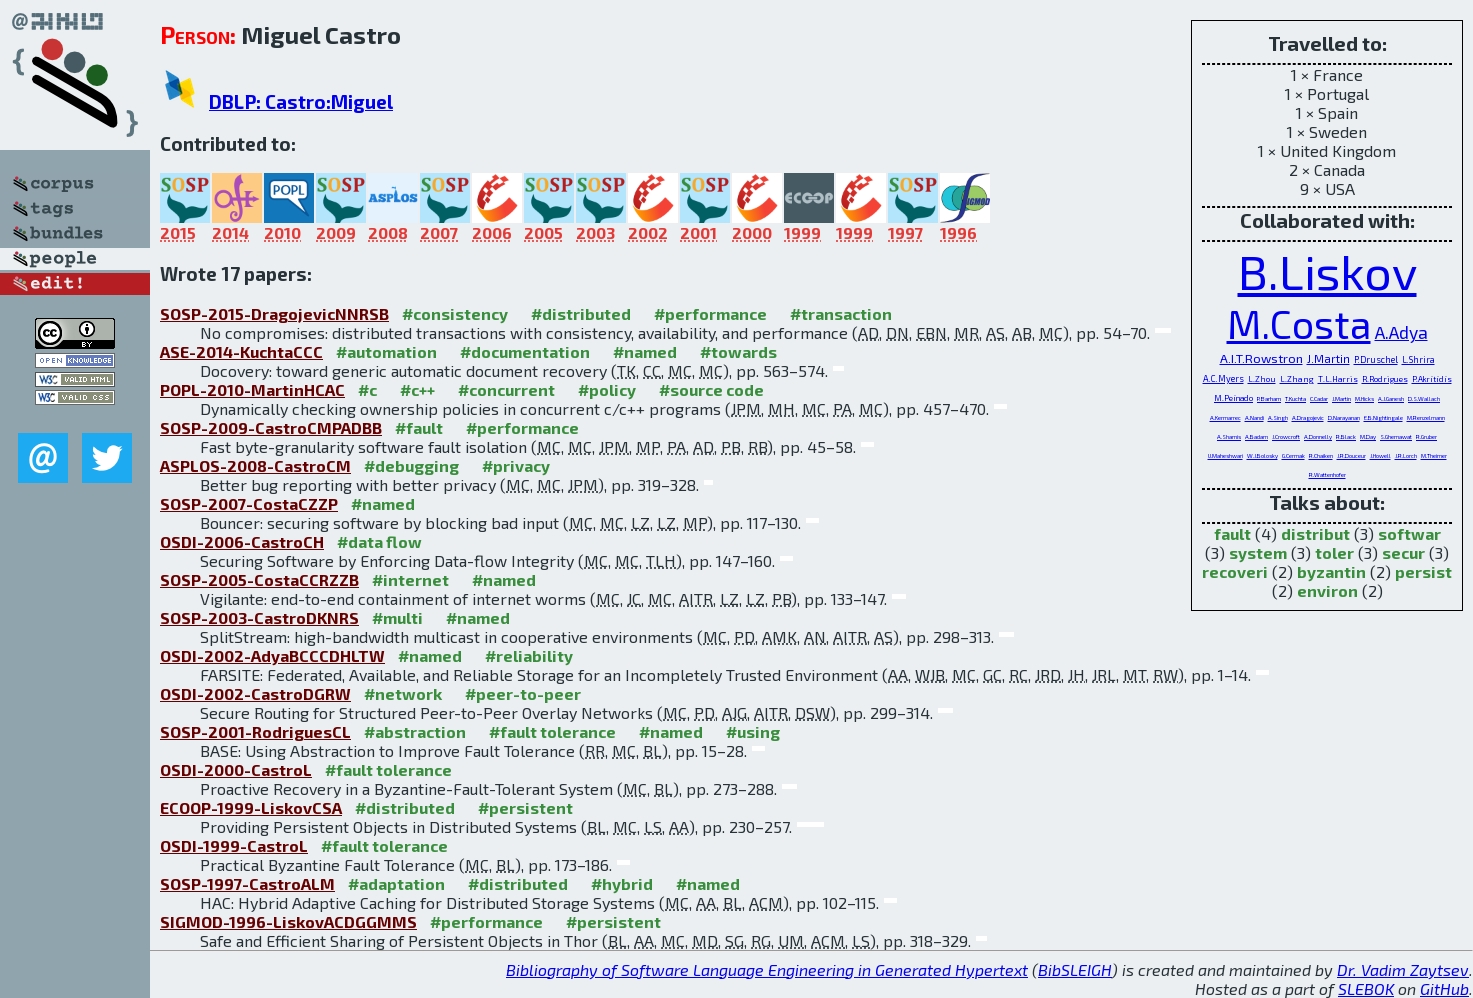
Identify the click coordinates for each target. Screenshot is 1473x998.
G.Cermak (1293, 455)
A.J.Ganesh (1391, 398)
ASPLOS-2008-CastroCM (255, 465)
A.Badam (1256, 436)
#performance (710, 313)
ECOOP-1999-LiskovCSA (251, 807)
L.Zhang (1297, 379)
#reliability (529, 655)
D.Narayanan (1344, 417)
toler (1334, 552)
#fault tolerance (552, 731)
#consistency (455, 313)
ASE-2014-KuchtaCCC (241, 351)
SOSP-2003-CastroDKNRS (259, 617)
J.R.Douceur (1351, 455)
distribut (1315, 533)
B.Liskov (1327, 271)
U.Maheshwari (1225, 455)
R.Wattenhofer (1327, 474)
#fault (419, 427)
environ (1327, 590)
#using (753, 731)
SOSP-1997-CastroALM (247, 883)
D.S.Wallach (1424, 398)
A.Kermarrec (1225, 417)
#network (403, 693)
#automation (386, 351)
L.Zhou (1262, 379)
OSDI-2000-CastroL (236, 769)
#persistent (525, 807)
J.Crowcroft (1286, 436)
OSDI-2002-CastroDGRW (255, 693)
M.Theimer (1434, 455)
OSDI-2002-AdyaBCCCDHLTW (272, 655)
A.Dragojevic (1308, 417)
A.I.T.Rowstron (1261, 358)
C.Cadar (1319, 398)
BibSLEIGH (1075, 969)
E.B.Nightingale (1383, 417)
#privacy (516, 465)
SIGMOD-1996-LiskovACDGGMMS (288, 921)
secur (1403, 552)
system (1258, 552)
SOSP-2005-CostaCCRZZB (259, 579)
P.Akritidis (1432, 379)
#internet (410, 579)
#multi (397, 617)
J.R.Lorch (1406, 455)
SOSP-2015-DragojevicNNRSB (274, 313)
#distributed (581, 313)
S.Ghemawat (1396, 436)
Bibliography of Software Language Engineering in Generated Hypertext (767, 969)
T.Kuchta (1295, 398)
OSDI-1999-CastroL (234, 845)
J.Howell (1380, 455)
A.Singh (1278, 417)
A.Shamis (1229, 436)
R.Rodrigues (1385, 379)
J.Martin (1328, 358)
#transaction (841, 313)
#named (645, 351)
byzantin (1331, 571)
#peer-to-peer (523, 693)
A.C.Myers (1223, 378)
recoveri (1235, 571)
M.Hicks (1364, 398)
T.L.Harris (1338, 379)
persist (1423, 571)
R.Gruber (1426, 436)
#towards (738, 351)
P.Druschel (1376, 359)
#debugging (411, 465)
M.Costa (1299, 323)
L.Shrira (1418, 359)
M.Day (1368, 436)
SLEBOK (1366, 988)
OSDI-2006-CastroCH (242, 541)
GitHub (1444, 988)
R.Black (1346, 436)
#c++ (417, 389)
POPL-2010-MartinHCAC (252, 389)
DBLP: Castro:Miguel (301, 101)
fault (1232, 533)
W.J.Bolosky (1262, 455)
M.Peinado (1233, 398)
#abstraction (415, 731)
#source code (711, 389)
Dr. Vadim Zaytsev (1403, 969)
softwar (1409, 533)
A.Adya (1401, 332)
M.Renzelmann (1426, 417)
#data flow (379, 541)
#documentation (525, 351)
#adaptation (396, 883)
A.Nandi (1254, 417)
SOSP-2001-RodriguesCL (255, 731)
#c (367, 389)
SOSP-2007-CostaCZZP (249, 503)
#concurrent (506, 389)
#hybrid (622, 883)
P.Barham (1269, 398)
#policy (607, 389)
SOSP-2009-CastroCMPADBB (271, 427)
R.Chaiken (1321, 455)
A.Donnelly (1318, 436)
